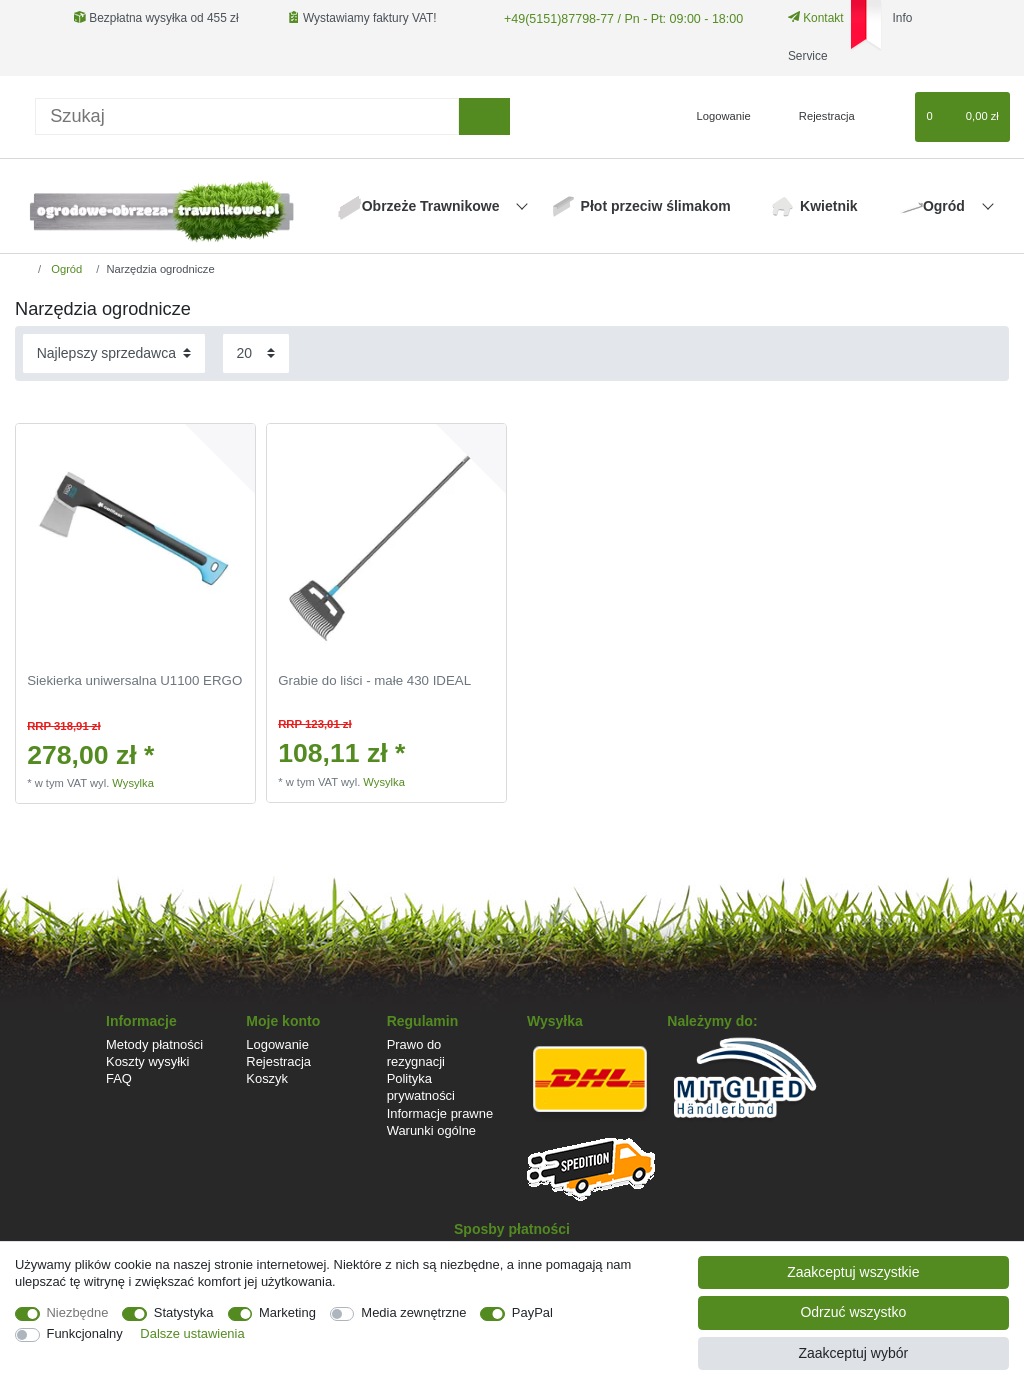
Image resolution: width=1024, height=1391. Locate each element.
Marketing (287, 1312)
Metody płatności (154, 1044)
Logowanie (277, 1044)
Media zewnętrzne (413, 1312)
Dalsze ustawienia (192, 1333)
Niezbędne (78, 1312)
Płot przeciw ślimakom (656, 206)
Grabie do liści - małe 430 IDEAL (374, 681)
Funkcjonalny (85, 1333)
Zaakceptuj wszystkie (853, 1272)
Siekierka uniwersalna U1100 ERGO (134, 681)
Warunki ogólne (431, 1130)
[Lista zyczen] (890, 117)
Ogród (946, 206)
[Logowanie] (715, 117)
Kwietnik (829, 206)
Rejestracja (278, 1061)
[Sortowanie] (114, 353)
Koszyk (267, 1078)
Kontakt (808, 18)
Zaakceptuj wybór (853, 1353)
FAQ (119, 1078)
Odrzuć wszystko (853, 1312)
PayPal (532, 1312)
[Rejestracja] (815, 117)
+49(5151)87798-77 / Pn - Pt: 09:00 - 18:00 (617, 18)
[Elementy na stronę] (256, 353)
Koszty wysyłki (147, 1061)
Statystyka (184, 1312)
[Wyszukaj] (484, 116)
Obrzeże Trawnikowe (433, 206)
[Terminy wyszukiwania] (247, 116)
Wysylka (133, 783)
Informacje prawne (440, 1113)
